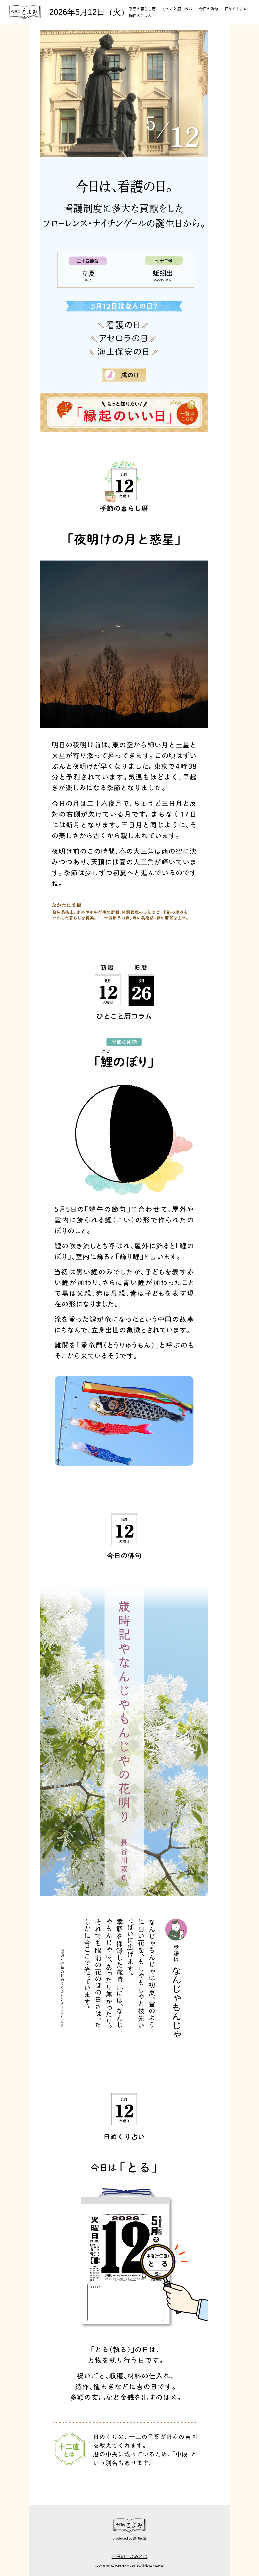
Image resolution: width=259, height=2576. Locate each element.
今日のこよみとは (130, 2556)
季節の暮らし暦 (142, 8)
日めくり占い (236, 8)
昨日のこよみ (140, 15)
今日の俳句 (208, 8)
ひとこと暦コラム (177, 8)
